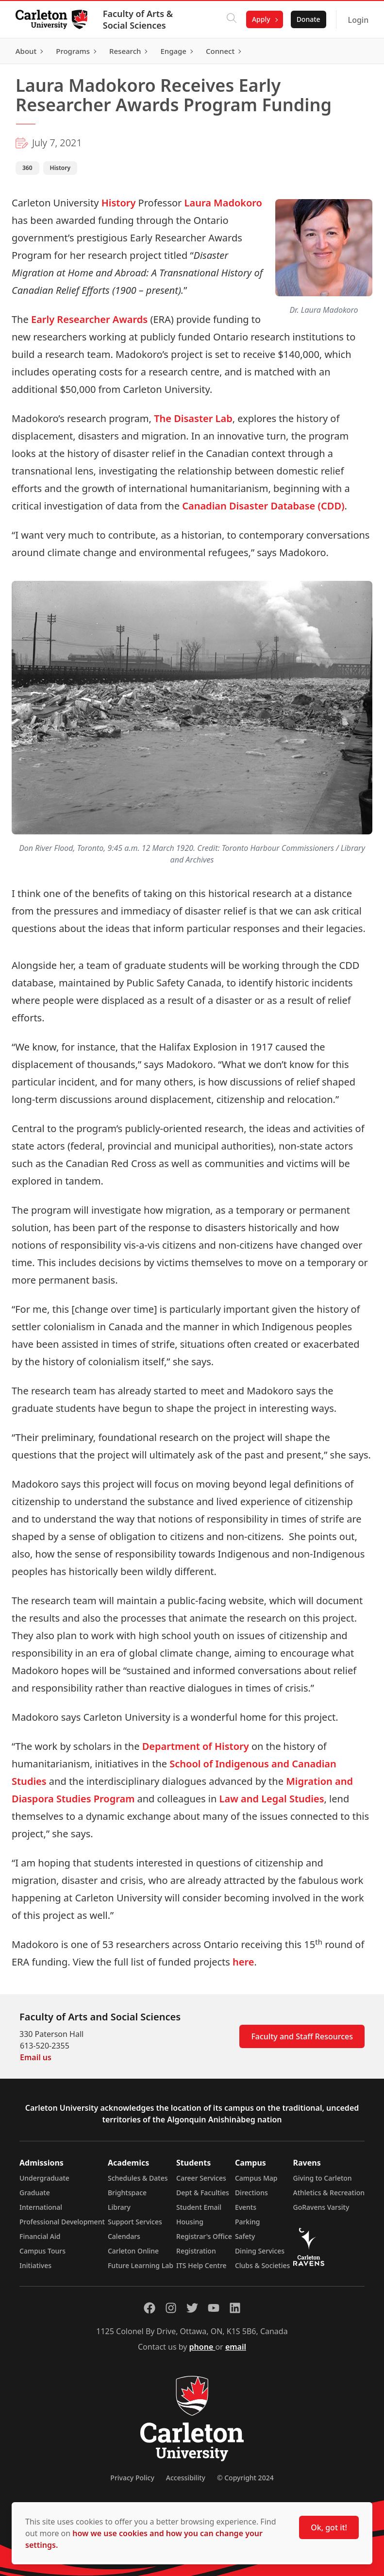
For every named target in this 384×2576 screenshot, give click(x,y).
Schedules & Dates (138, 2178)
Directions (251, 2192)
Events (245, 2207)
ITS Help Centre (201, 2265)
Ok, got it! (329, 2527)
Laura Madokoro (222, 202)
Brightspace (127, 2192)
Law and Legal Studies (271, 1798)
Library (119, 2207)
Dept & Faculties (202, 2192)
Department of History (195, 1746)
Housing (189, 2221)
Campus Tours (42, 2250)
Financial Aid (39, 2236)
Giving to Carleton (322, 2178)
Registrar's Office (204, 2236)
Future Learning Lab (140, 2265)
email (235, 2346)
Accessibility (185, 2477)
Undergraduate (44, 2178)
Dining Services (259, 2250)
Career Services (201, 2178)
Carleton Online (133, 2250)
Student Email (198, 2207)
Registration (196, 2250)
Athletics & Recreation (329, 2192)
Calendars (124, 2236)
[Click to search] (231, 19)
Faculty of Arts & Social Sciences (138, 19)
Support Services (135, 2221)
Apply (261, 19)
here (243, 1961)
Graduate (34, 2192)
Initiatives (35, 2265)
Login (358, 20)
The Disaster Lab (193, 418)
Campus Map (256, 2178)
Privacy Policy (132, 2477)
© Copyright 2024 (245, 2477)
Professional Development (62, 2221)
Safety (245, 2236)
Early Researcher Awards (89, 319)
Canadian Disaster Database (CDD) (263, 505)
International (40, 2207)
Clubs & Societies (262, 2265)
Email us (35, 2057)
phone (202, 2346)
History (118, 202)
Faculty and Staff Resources (302, 2036)
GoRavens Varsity (321, 2207)
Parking (247, 2221)
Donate (308, 19)
